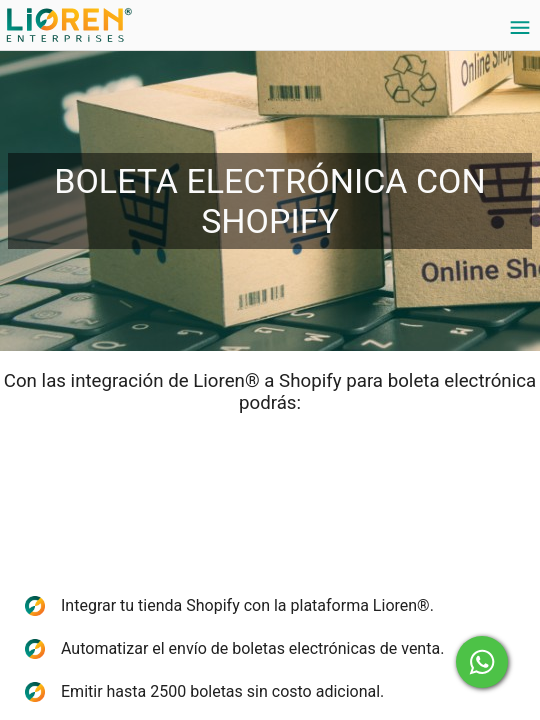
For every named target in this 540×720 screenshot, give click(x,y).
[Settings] (520, 28)
